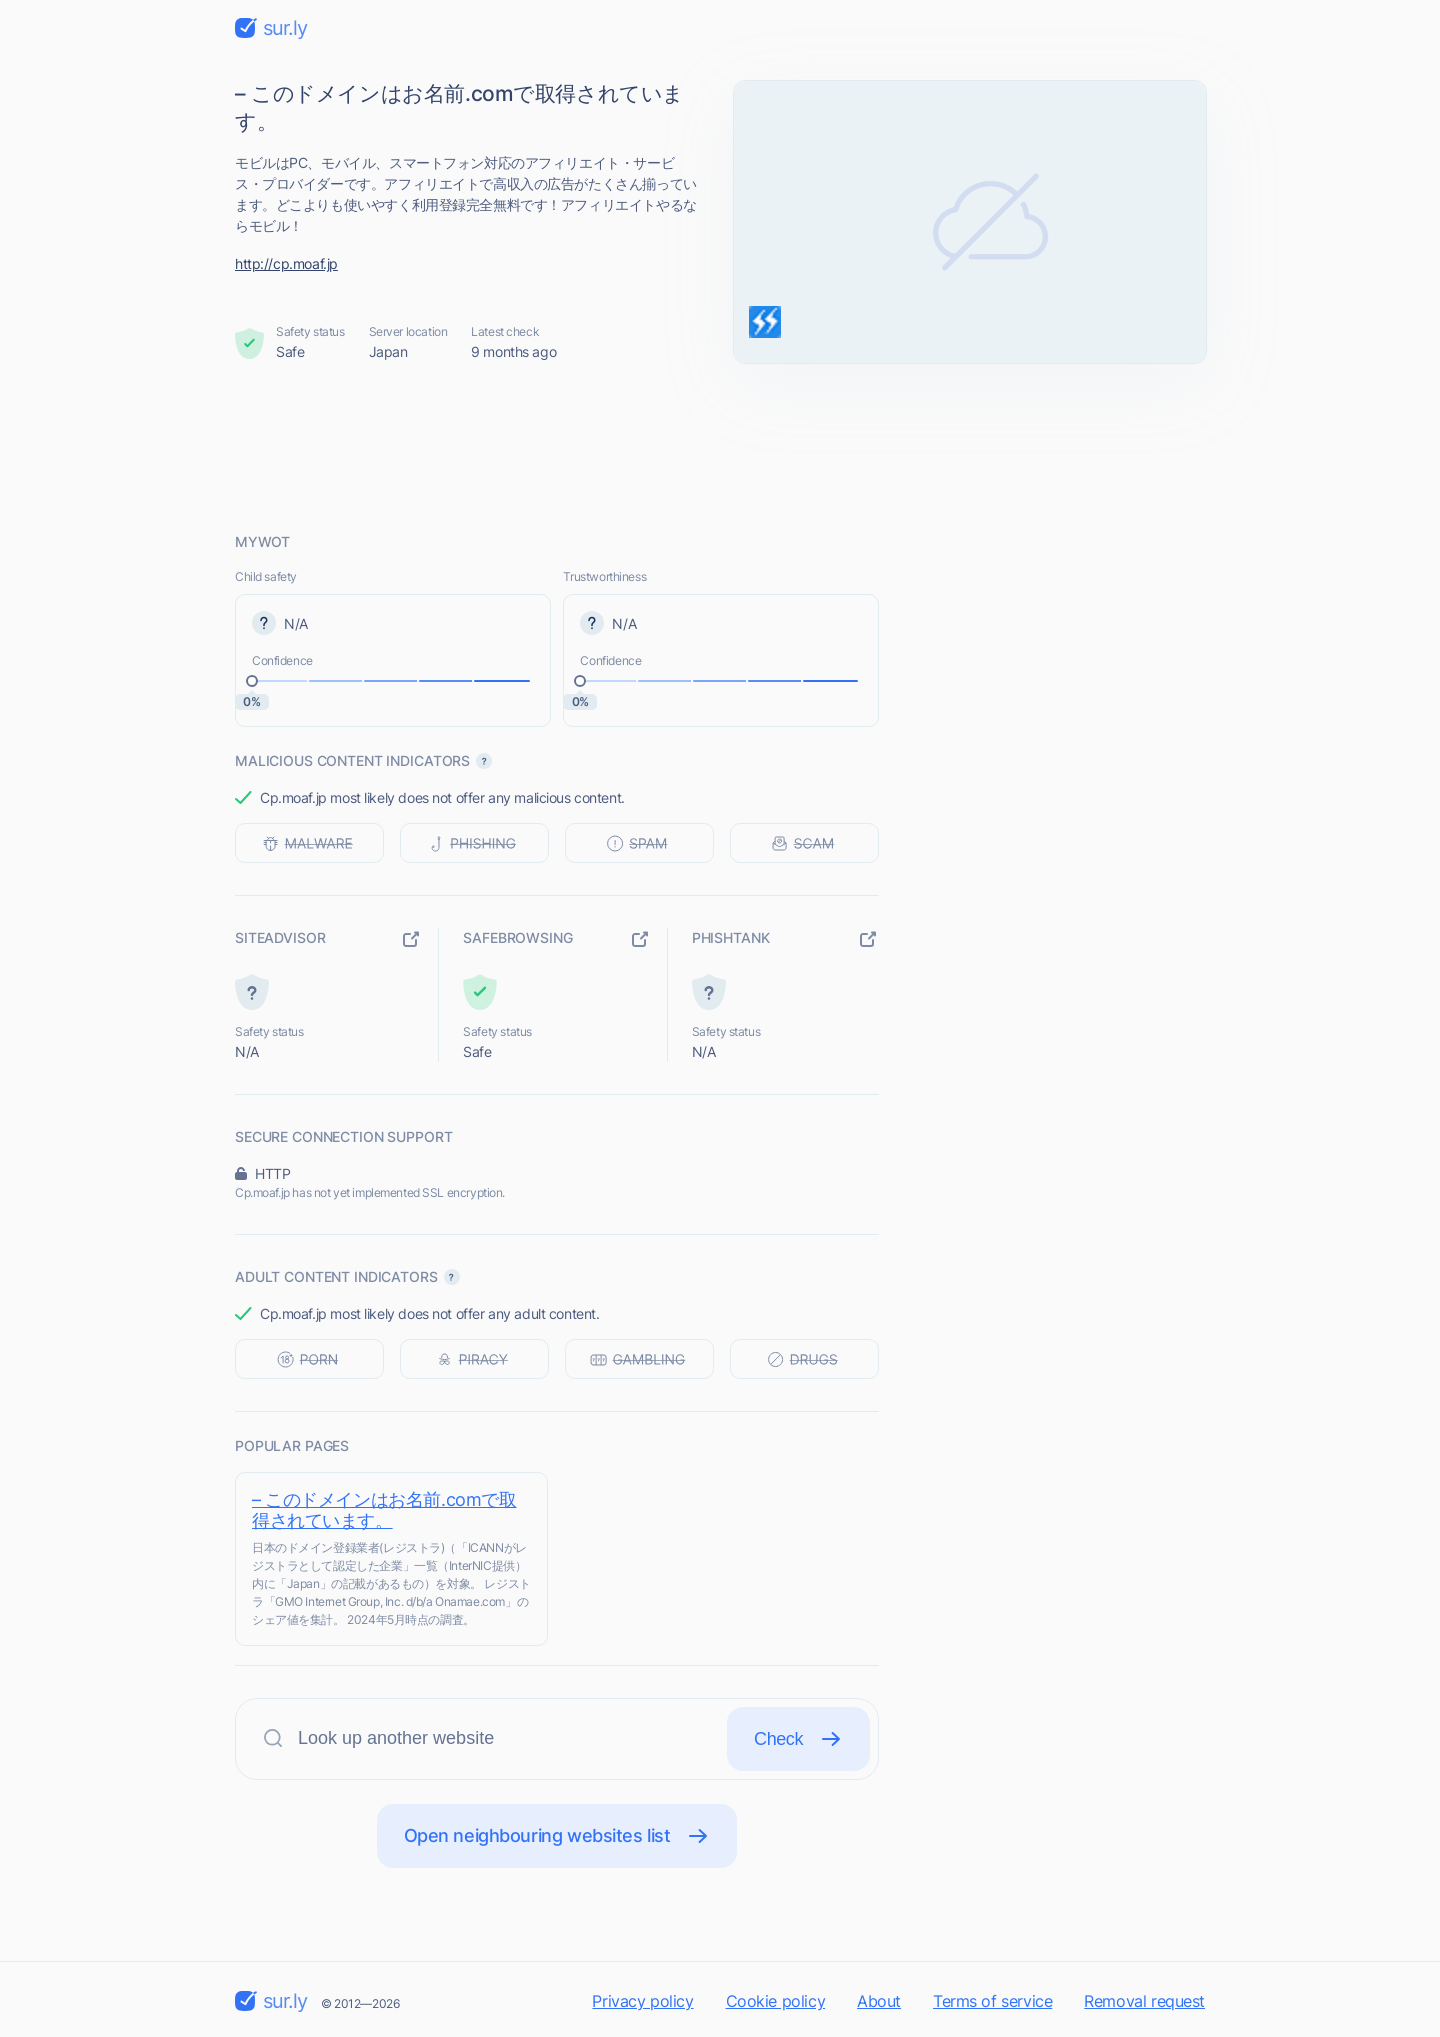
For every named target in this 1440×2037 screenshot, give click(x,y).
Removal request (1144, 2001)
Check (798, 1739)
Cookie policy (776, 2001)
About (879, 2001)
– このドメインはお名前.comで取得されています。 (384, 1510)
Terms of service (992, 2001)
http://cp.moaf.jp (286, 263)
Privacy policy (642, 2001)
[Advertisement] (720, 447)
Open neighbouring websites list (557, 1836)
